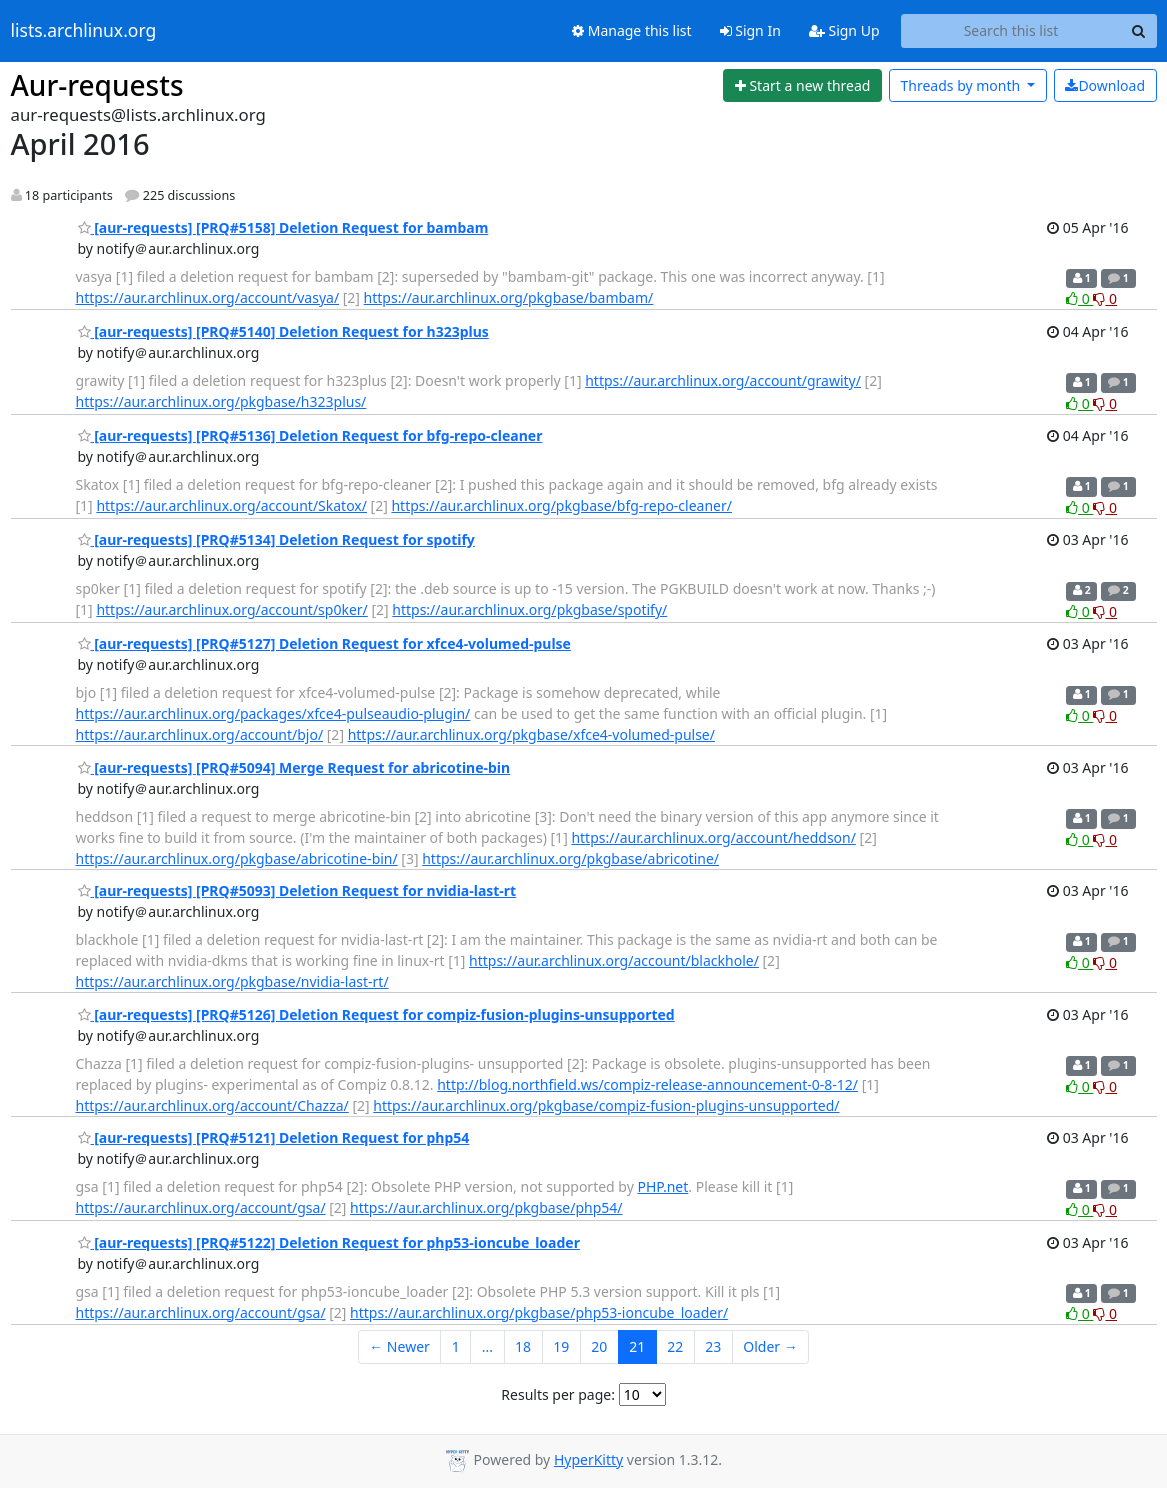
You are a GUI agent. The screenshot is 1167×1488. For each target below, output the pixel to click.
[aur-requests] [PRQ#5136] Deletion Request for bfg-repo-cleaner (310, 435)
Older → (770, 1346)
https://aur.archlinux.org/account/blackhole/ (614, 960)
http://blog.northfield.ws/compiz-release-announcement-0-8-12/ (647, 1084)
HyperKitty (588, 1459)
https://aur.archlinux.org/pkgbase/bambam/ (509, 297)
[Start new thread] (802, 86)
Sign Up (844, 30)
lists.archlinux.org (84, 31)
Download (1105, 85)
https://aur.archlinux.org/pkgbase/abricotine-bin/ (237, 858)
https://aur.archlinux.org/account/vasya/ (208, 297)
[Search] (1139, 31)
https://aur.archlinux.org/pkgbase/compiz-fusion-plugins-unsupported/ (606, 1105)
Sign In (750, 30)
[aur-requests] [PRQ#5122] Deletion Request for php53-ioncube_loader (329, 1242)
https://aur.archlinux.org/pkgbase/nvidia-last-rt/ (232, 981)
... (487, 1346)
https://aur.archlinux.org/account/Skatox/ (231, 505)
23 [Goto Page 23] (713, 1346)
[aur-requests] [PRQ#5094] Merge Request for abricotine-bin (294, 767)
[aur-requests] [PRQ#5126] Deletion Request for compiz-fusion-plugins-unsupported (376, 1014)
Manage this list (632, 30)
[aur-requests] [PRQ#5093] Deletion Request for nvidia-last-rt (297, 890)
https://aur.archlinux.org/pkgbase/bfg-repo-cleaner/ (561, 505)
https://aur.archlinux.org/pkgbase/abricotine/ (570, 858)
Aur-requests (97, 85)
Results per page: (558, 1394)
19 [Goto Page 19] (561, 1346)
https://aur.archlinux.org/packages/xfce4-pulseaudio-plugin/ (273, 713)
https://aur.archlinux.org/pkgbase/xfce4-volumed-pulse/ (531, 734)
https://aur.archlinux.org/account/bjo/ (200, 734)
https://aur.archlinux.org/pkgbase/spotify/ (529, 609)
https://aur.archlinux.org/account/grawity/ (723, 380)
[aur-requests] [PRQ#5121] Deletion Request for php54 (274, 1137)
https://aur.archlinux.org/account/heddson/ (713, 837)
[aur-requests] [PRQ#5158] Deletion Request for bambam (283, 227)
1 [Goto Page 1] (456, 1346)
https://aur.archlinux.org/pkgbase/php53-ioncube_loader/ (539, 1312)
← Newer (399, 1346)
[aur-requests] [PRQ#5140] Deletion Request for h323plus (283, 331)
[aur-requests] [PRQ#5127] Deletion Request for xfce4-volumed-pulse (324, 643)
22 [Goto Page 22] (675, 1346)
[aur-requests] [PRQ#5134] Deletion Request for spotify (276, 539)
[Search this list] (1011, 31)
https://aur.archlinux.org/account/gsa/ (201, 1207)
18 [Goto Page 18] (523, 1346)
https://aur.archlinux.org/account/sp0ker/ (231, 609)
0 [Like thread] (1079, 298)
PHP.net (662, 1186)
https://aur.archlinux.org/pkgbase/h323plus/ (221, 401)
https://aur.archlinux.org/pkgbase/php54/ (486, 1207)
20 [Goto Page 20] (599, 1346)
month (961, 85)
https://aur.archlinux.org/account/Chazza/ (212, 1105)
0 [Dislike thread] (1105, 298)
